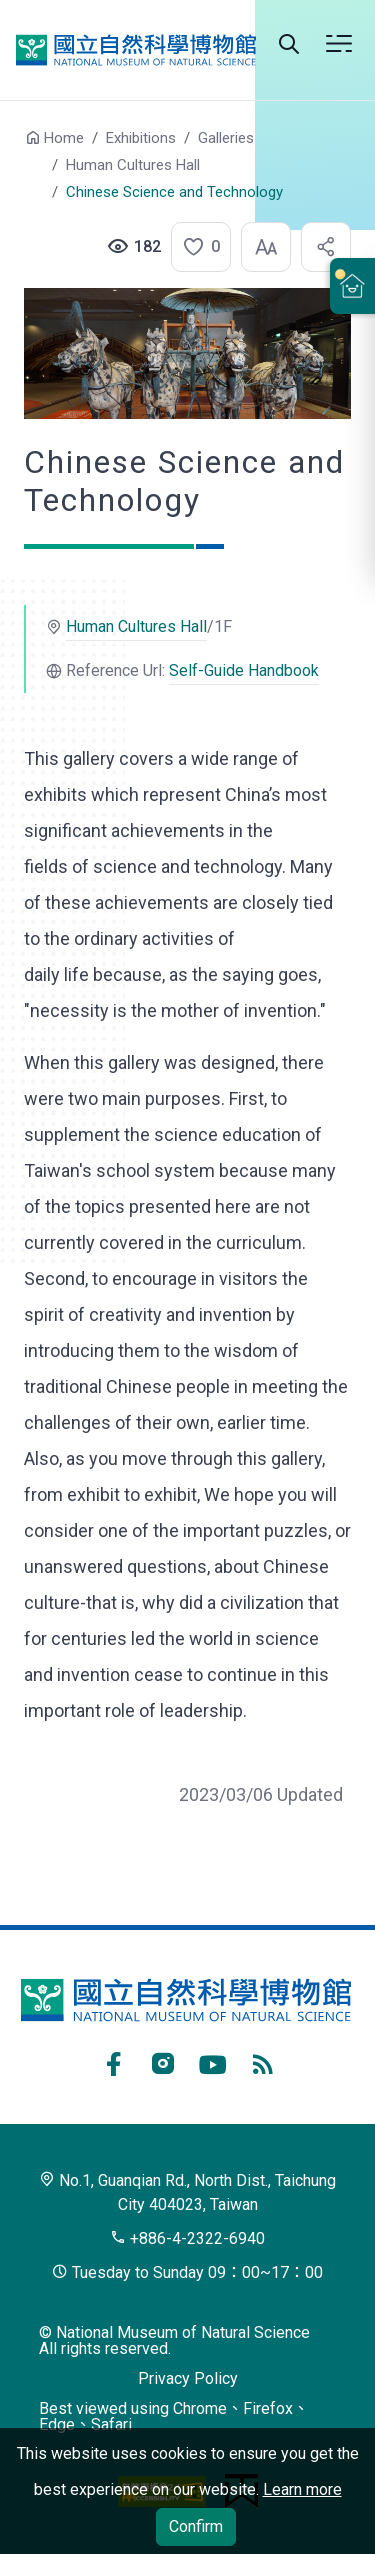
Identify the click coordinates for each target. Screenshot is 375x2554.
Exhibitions (141, 138)
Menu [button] (339, 44)
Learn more (302, 2489)
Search (289, 44)
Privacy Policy (188, 2378)
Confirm (196, 2526)
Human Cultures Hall (133, 165)
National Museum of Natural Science (136, 49)
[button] (195, 247)
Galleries (226, 138)
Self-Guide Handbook (244, 670)
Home (64, 138)
